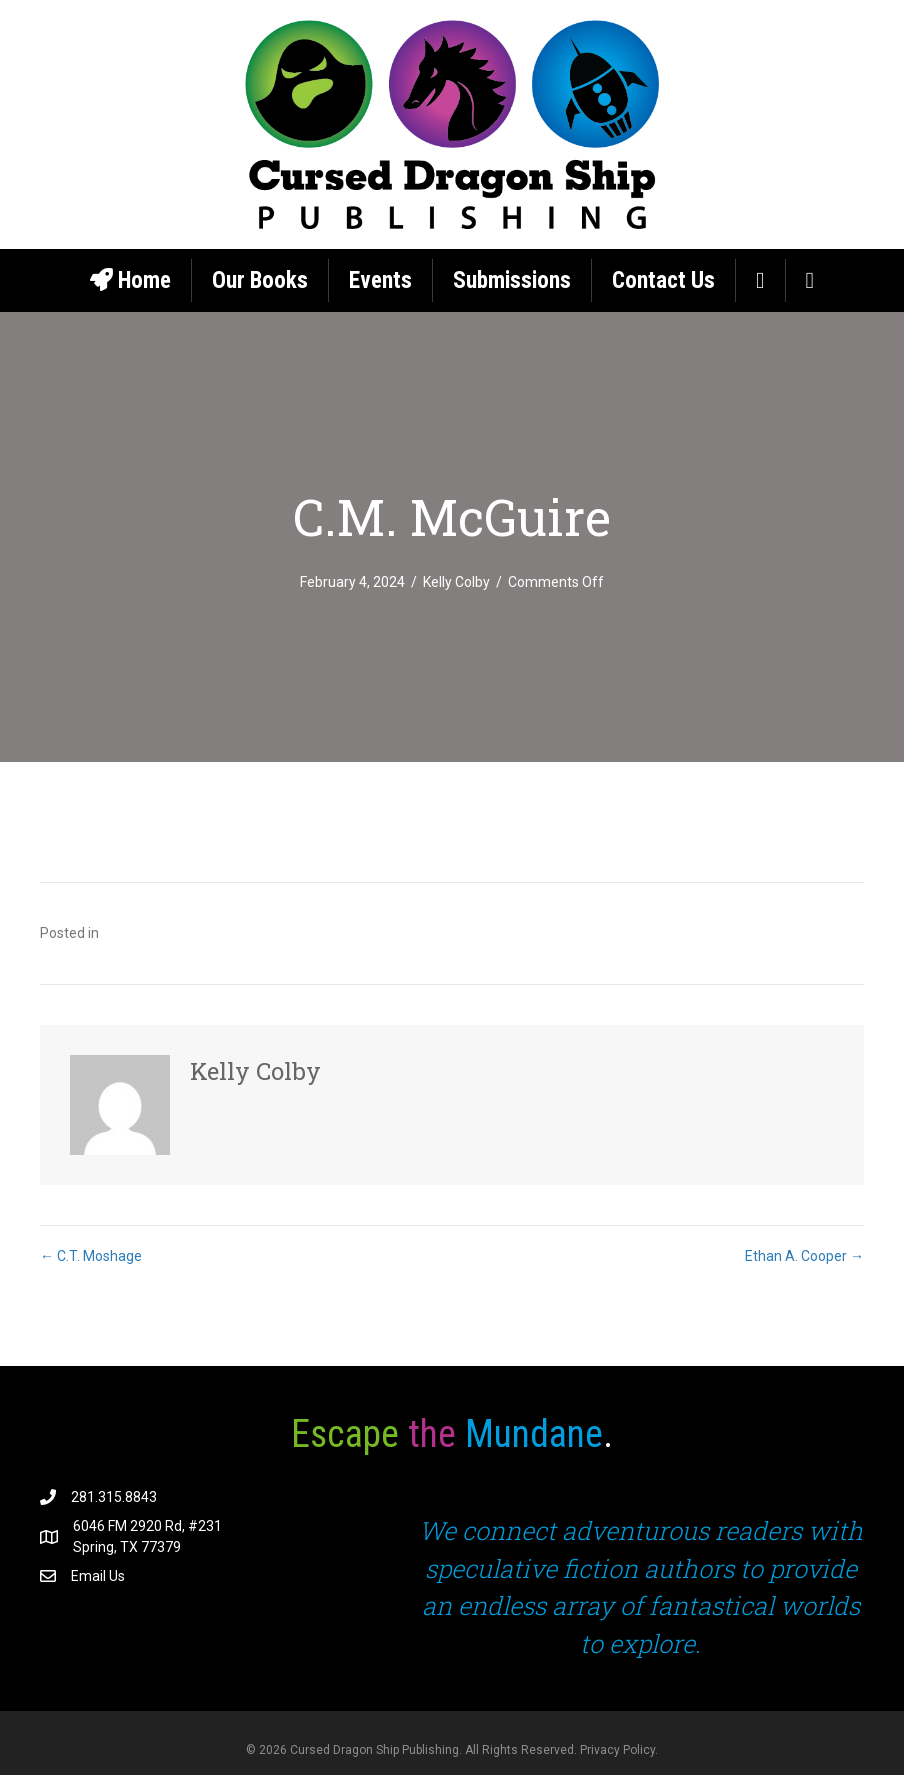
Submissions (512, 280)
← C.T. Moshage (91, 1256)
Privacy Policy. (619, 1750)
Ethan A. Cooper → (804, 1256)
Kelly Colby (456, 582)
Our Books (260, 280)
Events (380, 280)
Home (130, 280)
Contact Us (663, 280)
